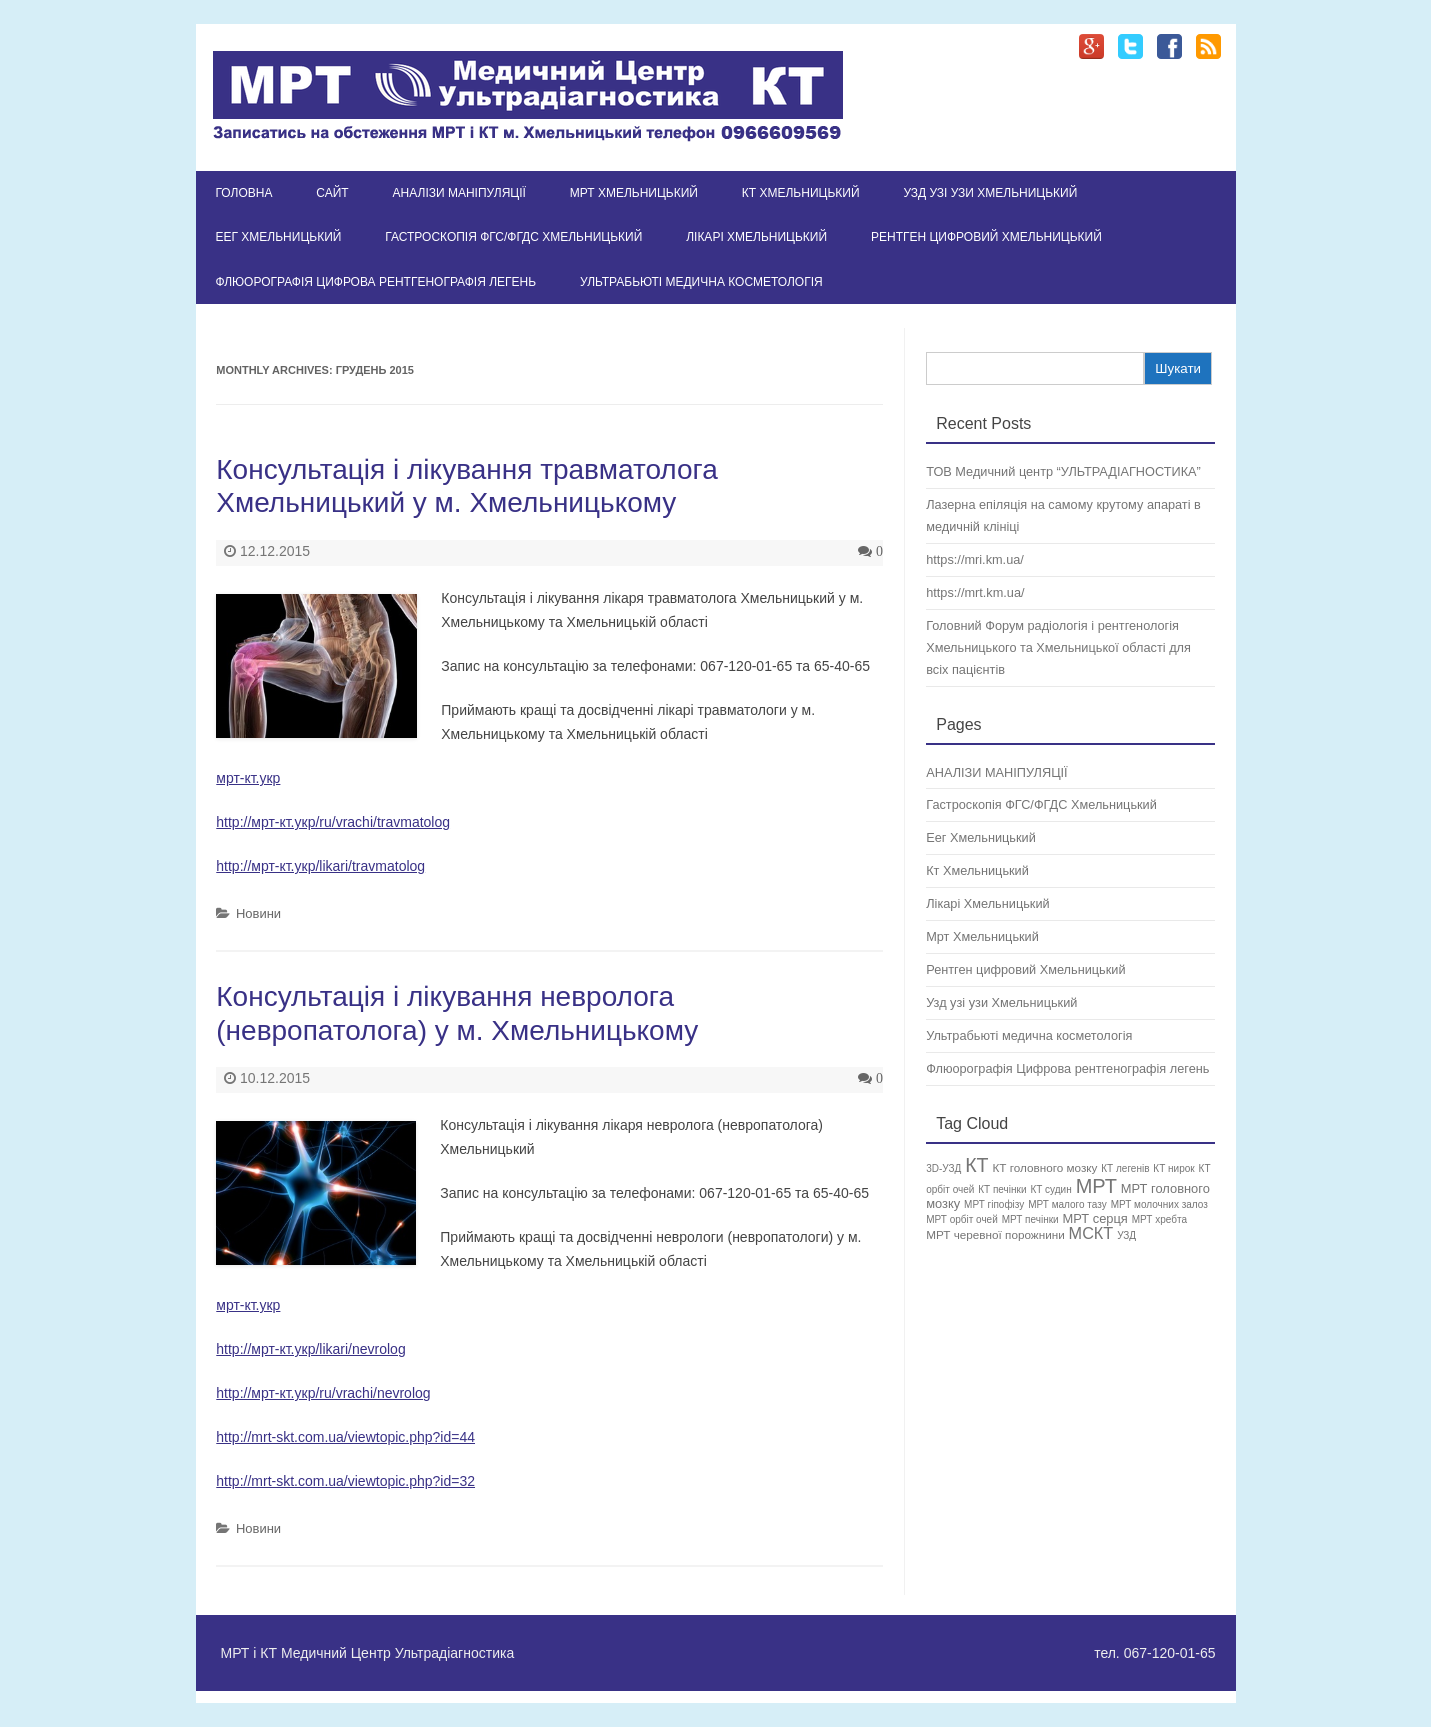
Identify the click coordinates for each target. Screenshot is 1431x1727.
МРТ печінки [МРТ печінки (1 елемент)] (1030, 1219)
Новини (258, 913)
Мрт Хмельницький (634, 193)
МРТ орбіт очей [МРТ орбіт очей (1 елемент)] (962, 1219)
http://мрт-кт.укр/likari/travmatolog (320, 866)
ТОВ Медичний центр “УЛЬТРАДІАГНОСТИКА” (1063, 471)
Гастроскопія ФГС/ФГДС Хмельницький (513, 237)
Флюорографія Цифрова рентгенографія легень (376, 282)
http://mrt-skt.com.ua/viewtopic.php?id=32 (345, 1481)
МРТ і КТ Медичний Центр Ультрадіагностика (368, 1653)
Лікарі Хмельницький (756, 237)
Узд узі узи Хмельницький (990, 193)
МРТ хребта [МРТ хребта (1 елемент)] (1159, 1219)
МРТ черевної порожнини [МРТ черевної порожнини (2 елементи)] (995, 1234)
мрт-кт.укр (248, 778)
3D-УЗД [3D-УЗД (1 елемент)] (943, 1168)
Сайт (332, 193)
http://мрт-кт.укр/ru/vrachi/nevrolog (323, 1393)
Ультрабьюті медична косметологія (701, 282)
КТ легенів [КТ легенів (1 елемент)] (1125, 1168)
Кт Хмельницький (801, 193)
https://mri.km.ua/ (975, 559)
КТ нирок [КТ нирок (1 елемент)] (1173, 1168)
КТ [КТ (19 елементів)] (976, 1165)
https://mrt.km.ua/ (975, 592)
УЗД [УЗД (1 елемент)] (1126, 1235)
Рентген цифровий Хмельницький (986, 237)
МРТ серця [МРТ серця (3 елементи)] (1095, 1218)
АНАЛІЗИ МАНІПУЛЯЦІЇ (459, 193)
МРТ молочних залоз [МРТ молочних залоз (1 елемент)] (1159, 1204)
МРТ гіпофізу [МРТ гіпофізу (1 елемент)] (994, 1204)
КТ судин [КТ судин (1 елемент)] (1050, 1189)
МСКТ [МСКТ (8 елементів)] (1091, 1233)
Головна (244, 193)
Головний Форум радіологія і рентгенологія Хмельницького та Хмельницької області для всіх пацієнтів (1058, 647)
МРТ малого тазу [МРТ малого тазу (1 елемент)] (1067, 1204)
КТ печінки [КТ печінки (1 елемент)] (1002, 1189)
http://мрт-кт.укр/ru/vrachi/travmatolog (333, 822)
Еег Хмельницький (279, 237)
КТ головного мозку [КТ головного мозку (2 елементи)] (1044, 1167)
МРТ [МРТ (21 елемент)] (1096, 1186)
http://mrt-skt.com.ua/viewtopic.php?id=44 (345, 1437)
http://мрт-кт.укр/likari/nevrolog (310, 1349)
